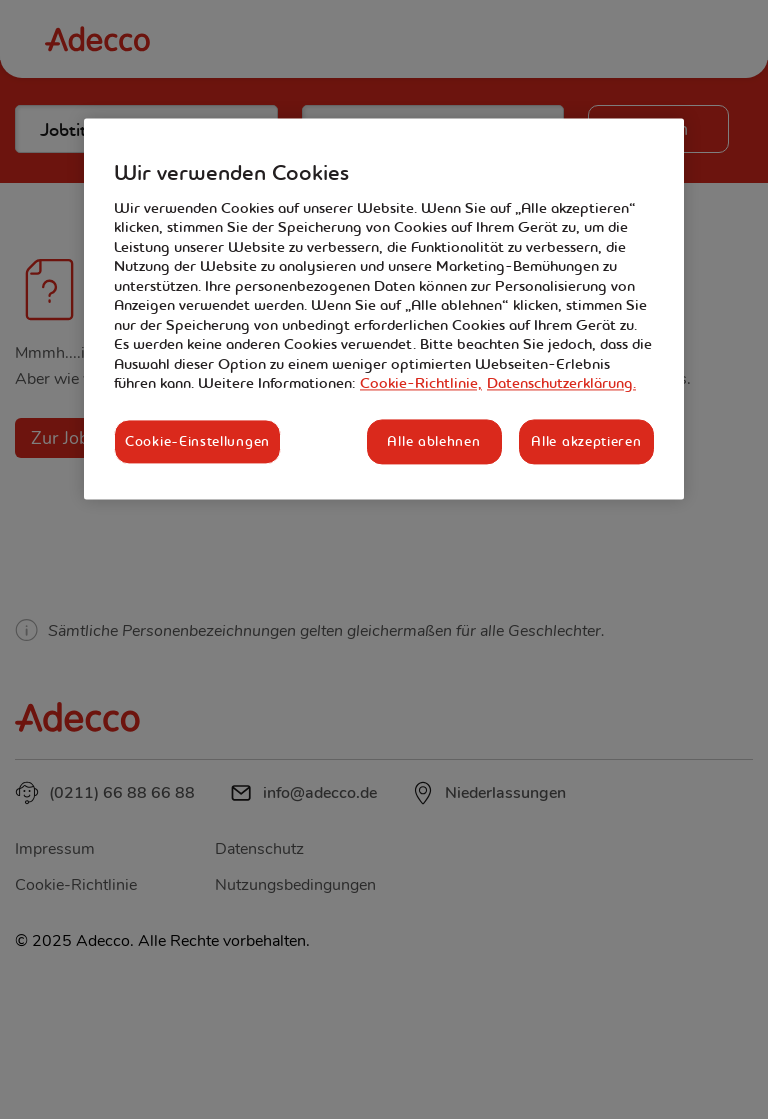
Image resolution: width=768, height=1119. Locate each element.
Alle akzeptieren (586, 441)
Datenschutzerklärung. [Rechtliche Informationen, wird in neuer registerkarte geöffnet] (561, 384)
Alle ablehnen (433, 441)
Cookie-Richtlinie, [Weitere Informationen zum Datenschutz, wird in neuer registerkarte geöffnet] (421, 384)
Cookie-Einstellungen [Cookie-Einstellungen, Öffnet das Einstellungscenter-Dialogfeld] (197, 441)
